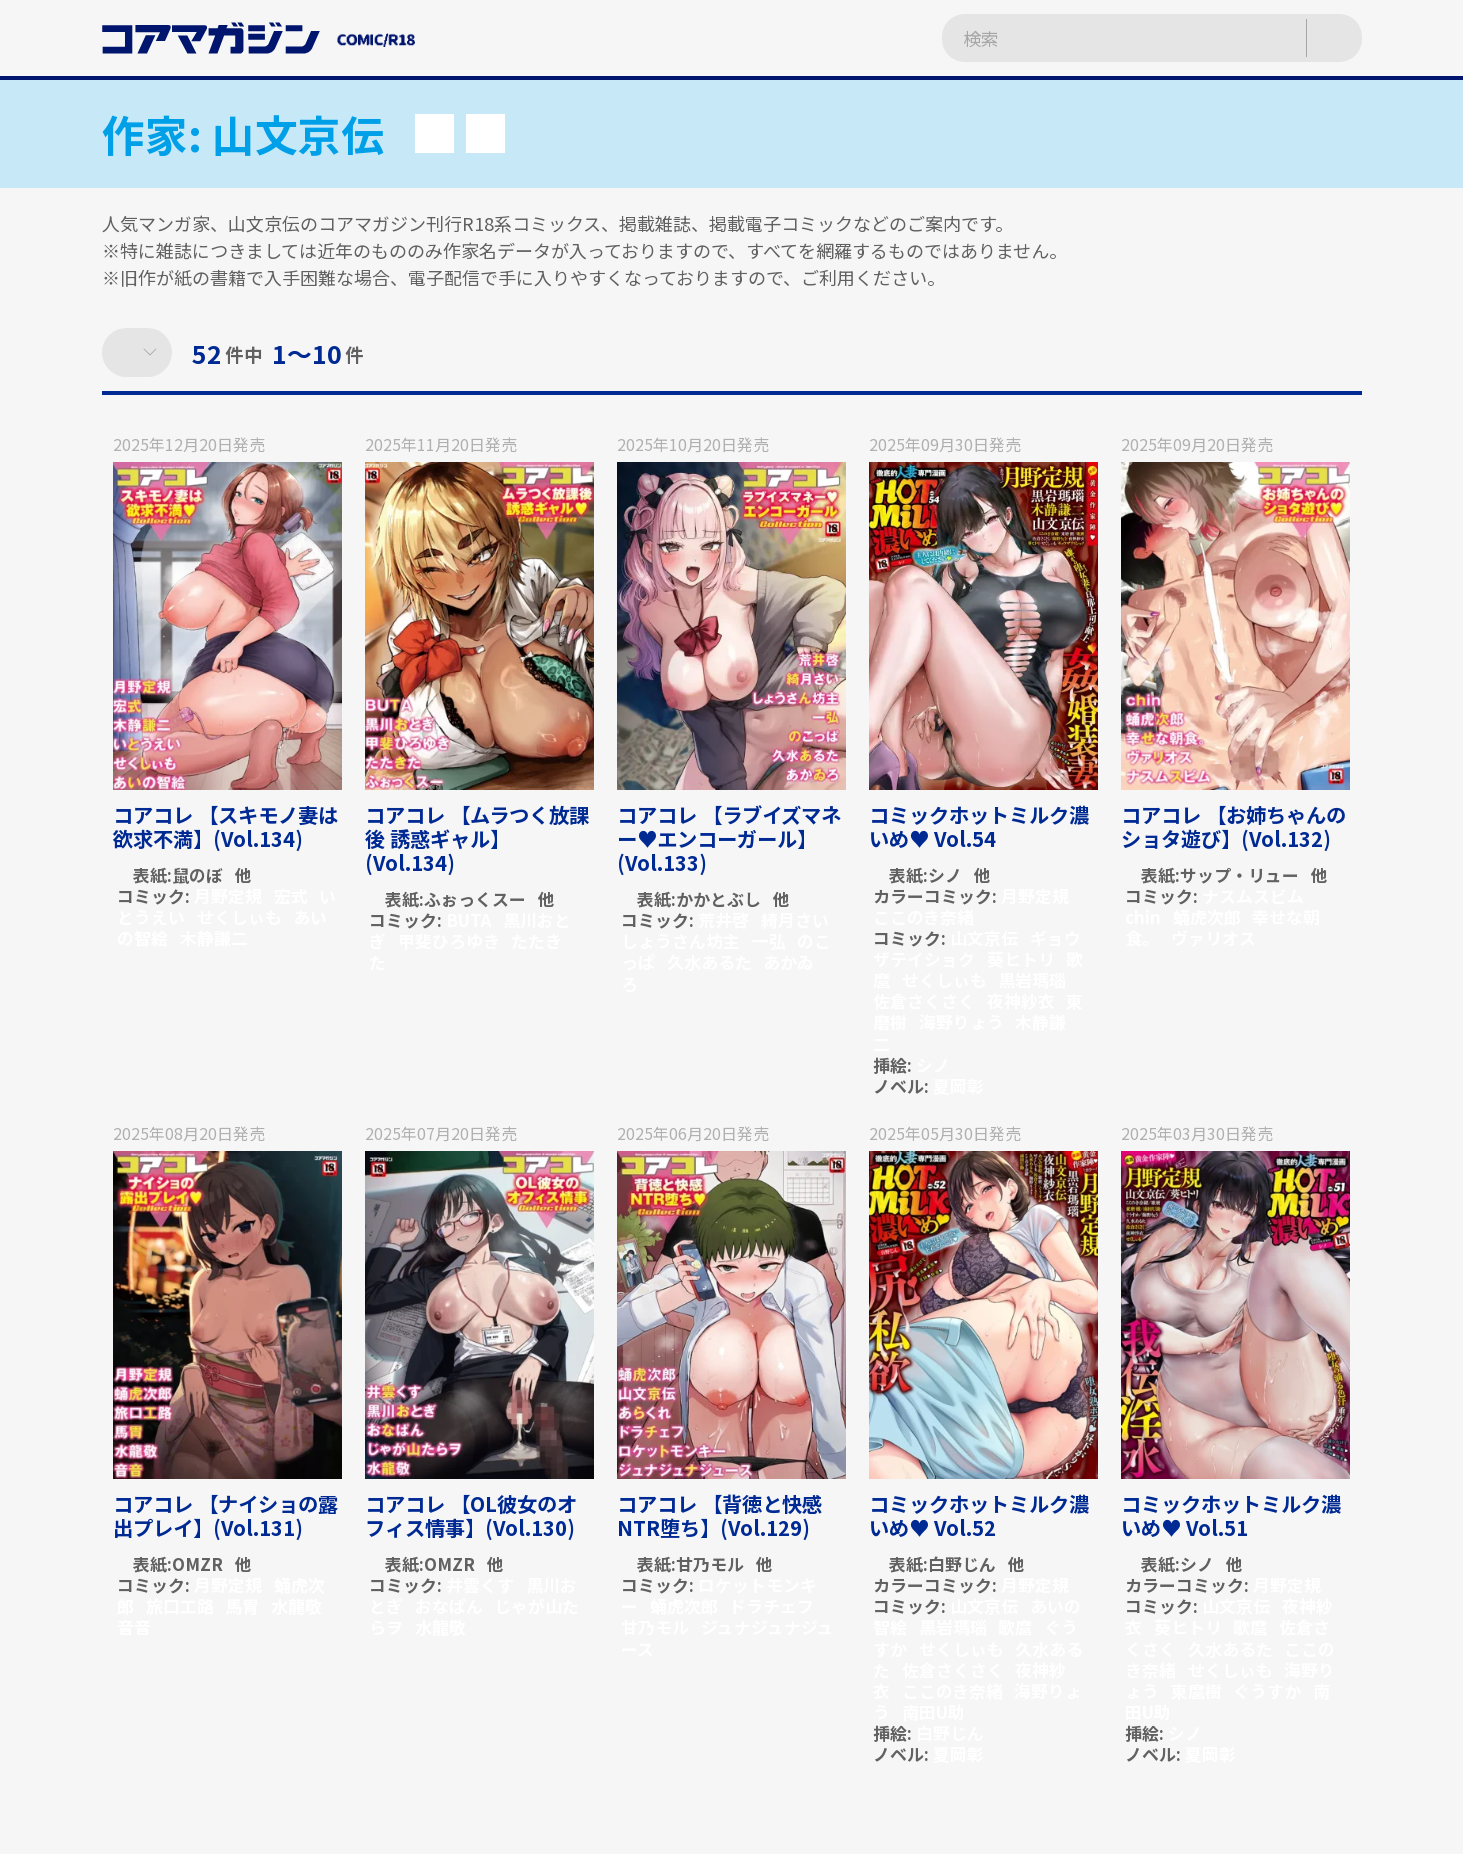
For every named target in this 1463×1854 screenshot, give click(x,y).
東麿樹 (1196, 1690)
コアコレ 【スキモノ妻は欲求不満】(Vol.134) (225, 826)
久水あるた (709, 961)
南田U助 (933, 1711)
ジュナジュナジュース (727, 1637)
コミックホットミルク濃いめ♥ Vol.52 (979, 1515)
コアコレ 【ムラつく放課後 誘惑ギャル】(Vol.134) (477, 839)
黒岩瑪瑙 (1032, 979)
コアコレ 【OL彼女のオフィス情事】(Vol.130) (471, 1515)
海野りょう (961, 1021)
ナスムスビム (1253, 895)
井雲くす (480, 1584)
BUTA (468, 919)
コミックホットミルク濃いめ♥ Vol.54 (979, 826)
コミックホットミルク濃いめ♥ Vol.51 (1231, 1515)
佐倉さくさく (924, 1000)
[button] (434, 133)
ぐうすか (1267, 1690)
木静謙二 (214, 937)
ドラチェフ (771, 1605)
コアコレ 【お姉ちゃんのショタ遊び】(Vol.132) (1233, 826)
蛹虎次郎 (1207, 916)
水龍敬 (296, 1605)
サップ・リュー (1239, 874)
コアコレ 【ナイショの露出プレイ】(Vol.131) (225, 1515)
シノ (945, 874)
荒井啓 (723, 919)
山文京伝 (984, 937)
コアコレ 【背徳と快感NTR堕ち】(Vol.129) (719, 1515)
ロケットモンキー (719, 1595)
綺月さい (795, 919)
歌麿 (1015, 1626)
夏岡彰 (958, 1085)
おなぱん (449, 1605)
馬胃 (242, 1605)
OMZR (197, 1563)
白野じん (962, 1563)
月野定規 (228, 895)
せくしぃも (239, 916)
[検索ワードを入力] (1103, 38)
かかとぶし (718, 898)
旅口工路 (180, 1605)
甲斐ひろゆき (449, 940)
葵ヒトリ (1021, 958)
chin (1143, 916)
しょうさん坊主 (680, 940)
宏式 (291, 895)
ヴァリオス (1213, 937)
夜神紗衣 (1021, 1000)
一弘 (769, 940)
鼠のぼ (197, 874)
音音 (134, 1626)
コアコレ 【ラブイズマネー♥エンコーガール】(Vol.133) (729, 839)
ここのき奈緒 (923, 916)
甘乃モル (710, 1563)
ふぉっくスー (475, 898)
